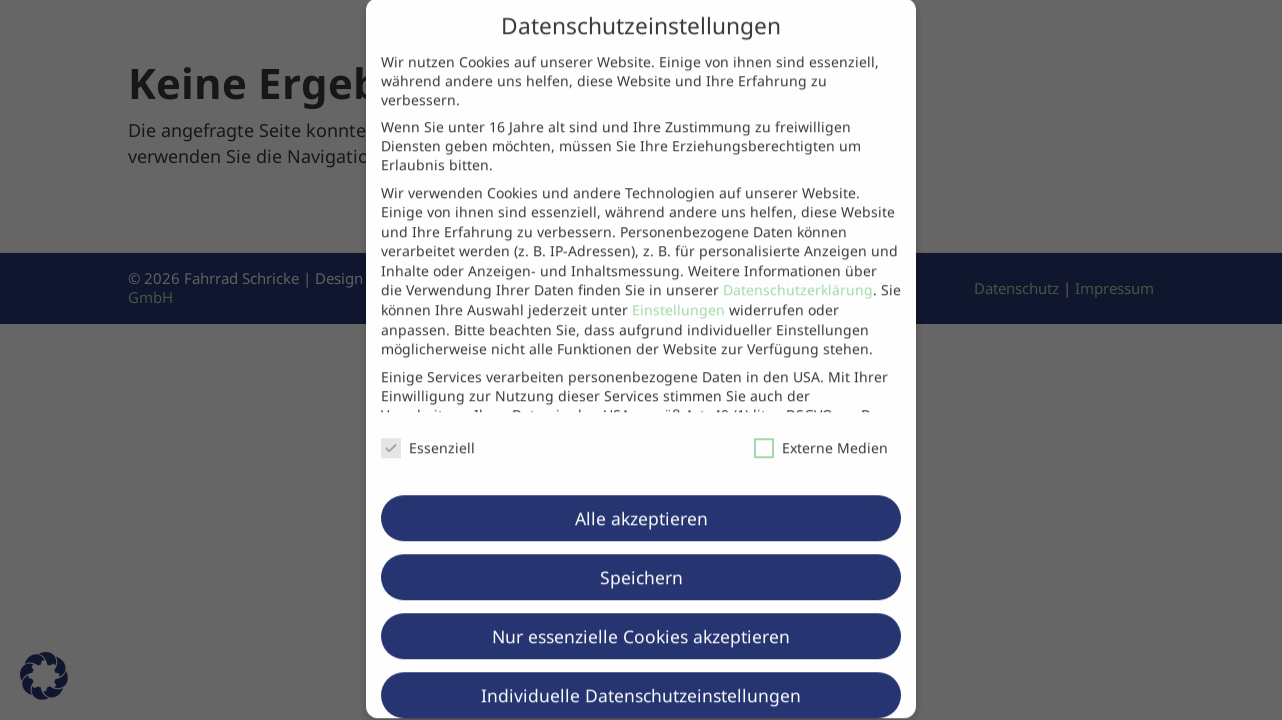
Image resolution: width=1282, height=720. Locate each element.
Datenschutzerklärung (798, 271)
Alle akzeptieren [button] (641, 499)
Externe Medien (821, 428)
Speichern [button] (641, 558)
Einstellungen (678, 290)
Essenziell (428, 428)
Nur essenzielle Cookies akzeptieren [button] (641, 617)
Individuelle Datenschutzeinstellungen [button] (641, 676)
